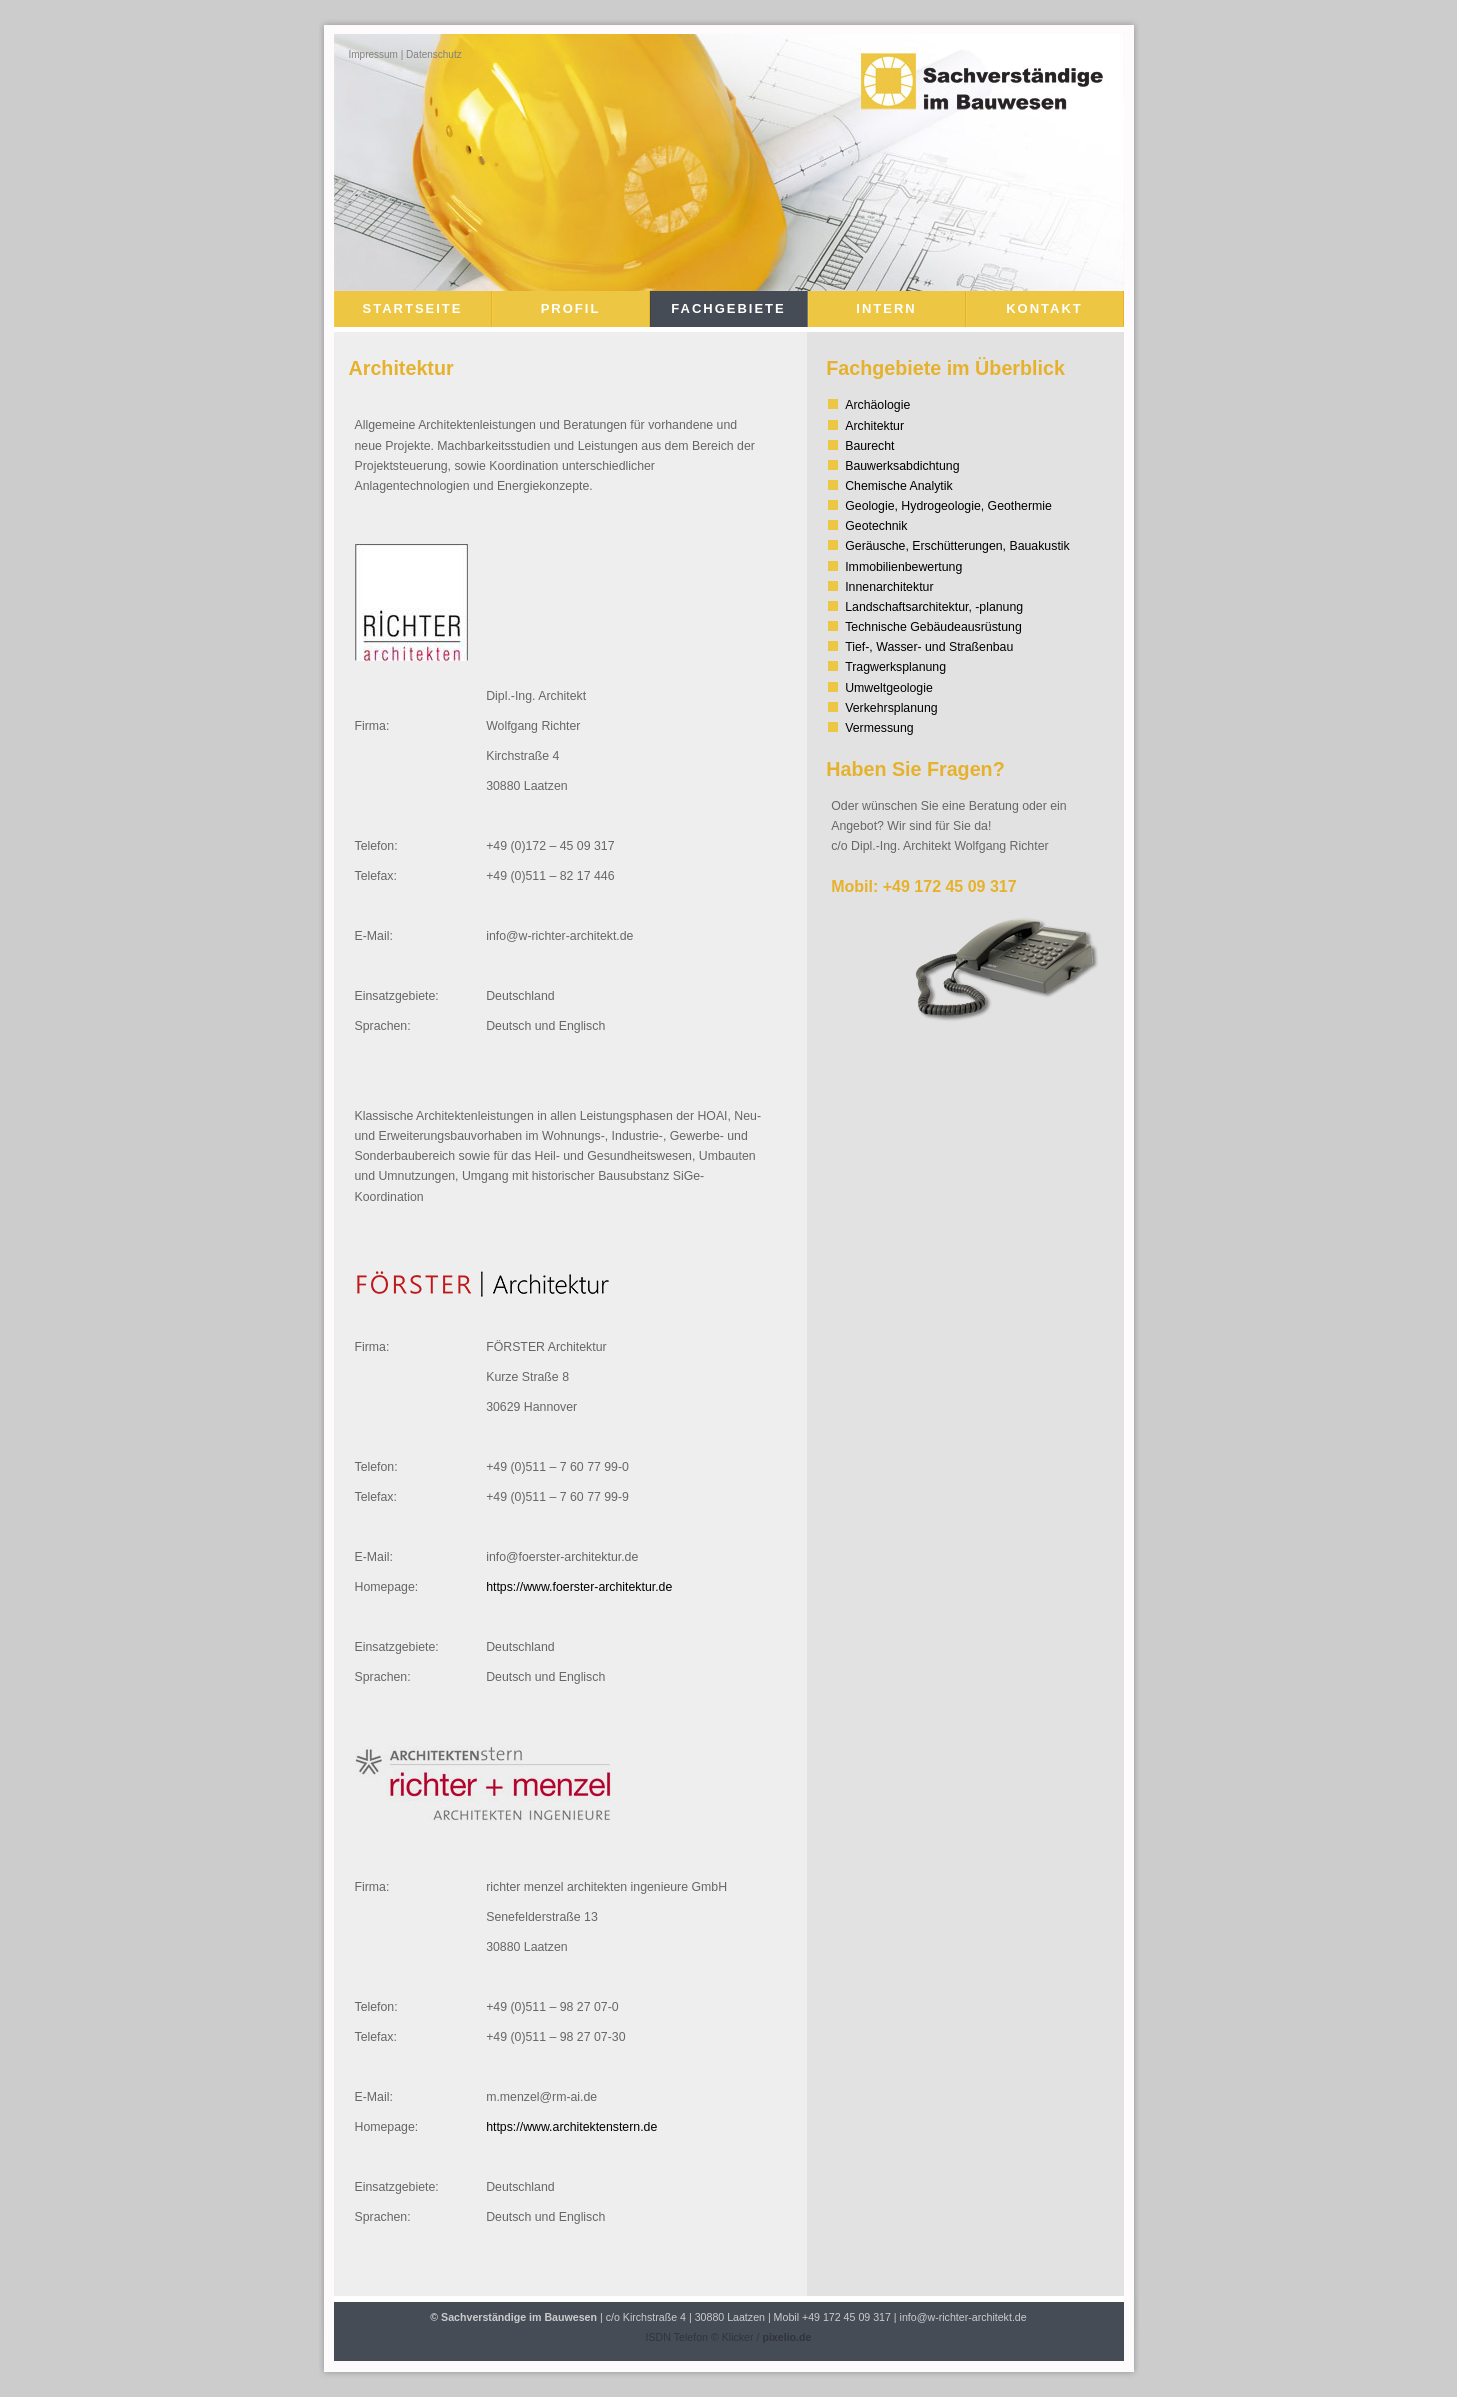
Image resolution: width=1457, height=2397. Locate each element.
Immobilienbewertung (903, 567)
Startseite (413, 308)
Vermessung (879, 728)
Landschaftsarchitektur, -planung (934, 607)
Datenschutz (434, 54)
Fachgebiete (728, 308)
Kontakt (1044, 308)
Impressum (373, 54)
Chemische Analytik (898, 486)
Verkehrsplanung (891, 708)
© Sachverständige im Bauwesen (513, 2317)
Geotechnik (876, 526)
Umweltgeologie (889, 688)
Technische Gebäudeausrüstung (933, 627)
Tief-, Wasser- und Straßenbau (929, 647)
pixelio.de (786, 2337)
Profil (571, 308)
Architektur (874, 426)
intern (886, 308)
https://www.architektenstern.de (571, 2127)
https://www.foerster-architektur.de (579, 1587)
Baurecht (869, 446)
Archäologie (877, 405)
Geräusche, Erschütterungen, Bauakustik (957, 546)
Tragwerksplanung (895, 667)
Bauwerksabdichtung (902, 466)
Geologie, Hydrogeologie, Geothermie (948, 506)
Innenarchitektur (889, 587)
